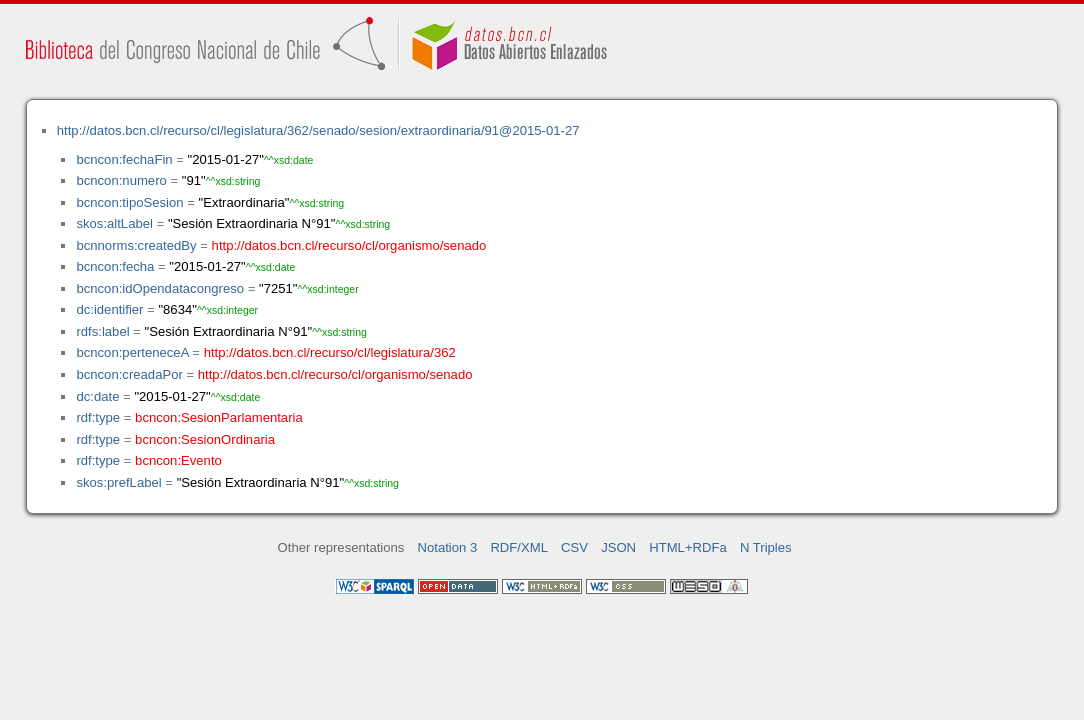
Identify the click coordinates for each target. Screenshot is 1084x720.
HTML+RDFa (688, 547)
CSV (574, 547)
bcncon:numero (121, 180)
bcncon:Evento (178, 460)
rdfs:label (102, 331)
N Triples (766, 547)
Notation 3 (448, 547)
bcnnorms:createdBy (136, 245)
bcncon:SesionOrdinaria (205, 439)
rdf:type (98, 417)
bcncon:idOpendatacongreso (160, 288)
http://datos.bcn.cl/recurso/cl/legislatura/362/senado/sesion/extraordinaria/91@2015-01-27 (318, 130)
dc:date (97, 396)
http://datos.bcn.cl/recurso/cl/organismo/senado (349, 245)
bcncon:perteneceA (132, 352)
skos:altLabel (114, 223)
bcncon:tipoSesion (129, 202)
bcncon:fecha (115, 266)
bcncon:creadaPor (129, 374)
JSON (618, 547)
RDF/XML (519, 547)
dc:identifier (109, 309)
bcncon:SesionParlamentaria (219, 417)
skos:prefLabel (118, 482)
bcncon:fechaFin (124, 159)
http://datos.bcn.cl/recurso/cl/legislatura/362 (330, 352)
